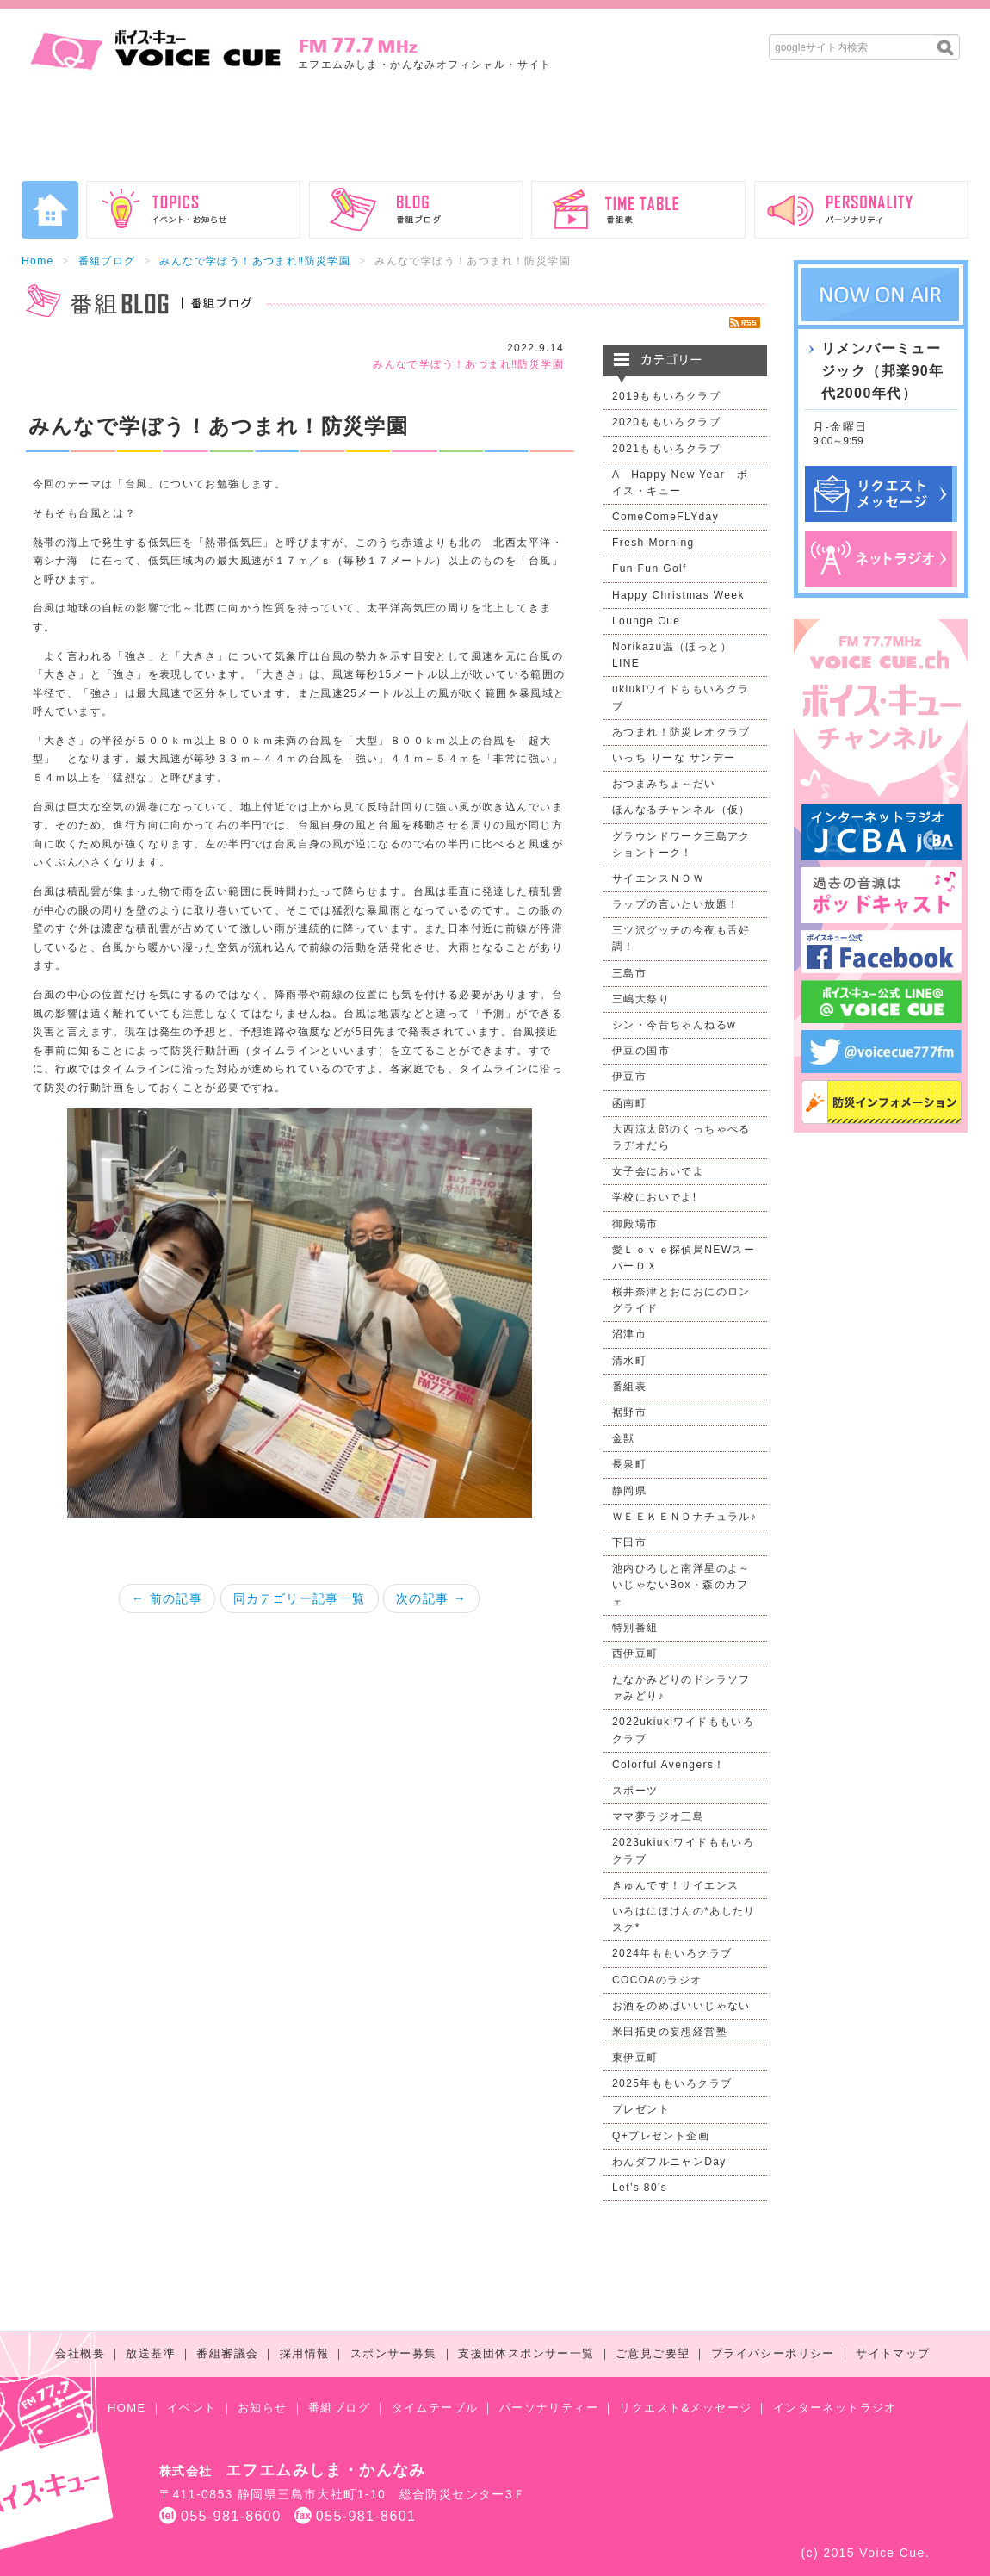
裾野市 (629, 1412)
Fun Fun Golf (649, 568)
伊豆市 (629, 1077)
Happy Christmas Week (678, 595)
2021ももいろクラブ (666, 449)
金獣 (623, 1438)
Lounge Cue (646, 621)
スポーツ (635, 1791)
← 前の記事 (167, 1598)
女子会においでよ (658, 1171)
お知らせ (263, 2407)
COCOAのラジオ (657, 1980)
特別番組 (635, 1628)
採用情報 (305, 2353)
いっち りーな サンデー (673, 758)
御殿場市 (635, 1224)
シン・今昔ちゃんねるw (674, 1025)
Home (38, 261)
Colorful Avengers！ (669, 1765)
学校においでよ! (654, 1197)
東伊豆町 (635, 2057)
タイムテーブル (435, 2407)
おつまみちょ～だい (664, 784)
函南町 (629, 1103)
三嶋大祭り (641, 999)
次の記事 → (431, 1598)
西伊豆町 (635, 1654)
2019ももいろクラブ (666, 396)
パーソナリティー (548, 2407)
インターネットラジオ (835, 2407)
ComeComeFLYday (665, 517)
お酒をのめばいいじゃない (681, 2006)
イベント (192, 2407)
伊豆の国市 (641, 1051)
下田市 (629, 1542)
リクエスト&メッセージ (685, 2407)
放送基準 (151, 2353)
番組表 (629, 1387)
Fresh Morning (653, 543)
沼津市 (629, 1334)
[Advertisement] (495, 133)
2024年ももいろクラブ (672, 1953)
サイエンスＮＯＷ (658, 878)
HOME (127, 2407)
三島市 (629, 973)
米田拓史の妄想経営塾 (669, 2032)
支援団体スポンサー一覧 (526, 2353)
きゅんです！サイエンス (675, 1885)
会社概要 (80, 2353)
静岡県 (629, 1491)
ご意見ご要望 (653, 2353)
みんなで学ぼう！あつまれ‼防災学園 (254, 261)
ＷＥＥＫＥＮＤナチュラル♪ (684, 1517)
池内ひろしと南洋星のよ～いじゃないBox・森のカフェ (681, 1584)
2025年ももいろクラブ (672, 2083)
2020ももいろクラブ (666, 422)
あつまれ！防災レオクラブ (681, 732)
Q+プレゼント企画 (660, 2136)
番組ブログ (107, 261)
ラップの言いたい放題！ (675, 904)
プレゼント (641, 2109)
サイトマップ (893, 2353)
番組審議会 (227, 2353)
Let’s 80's (639, 2188)
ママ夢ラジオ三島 (658, 1816)
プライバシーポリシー (773, 2353)
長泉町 (629, 1464)
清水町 (629, 1361)
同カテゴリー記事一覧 (299, 1598)
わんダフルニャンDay (669, 2162)
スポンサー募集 (393, 2353)
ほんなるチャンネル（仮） (681, 810)
